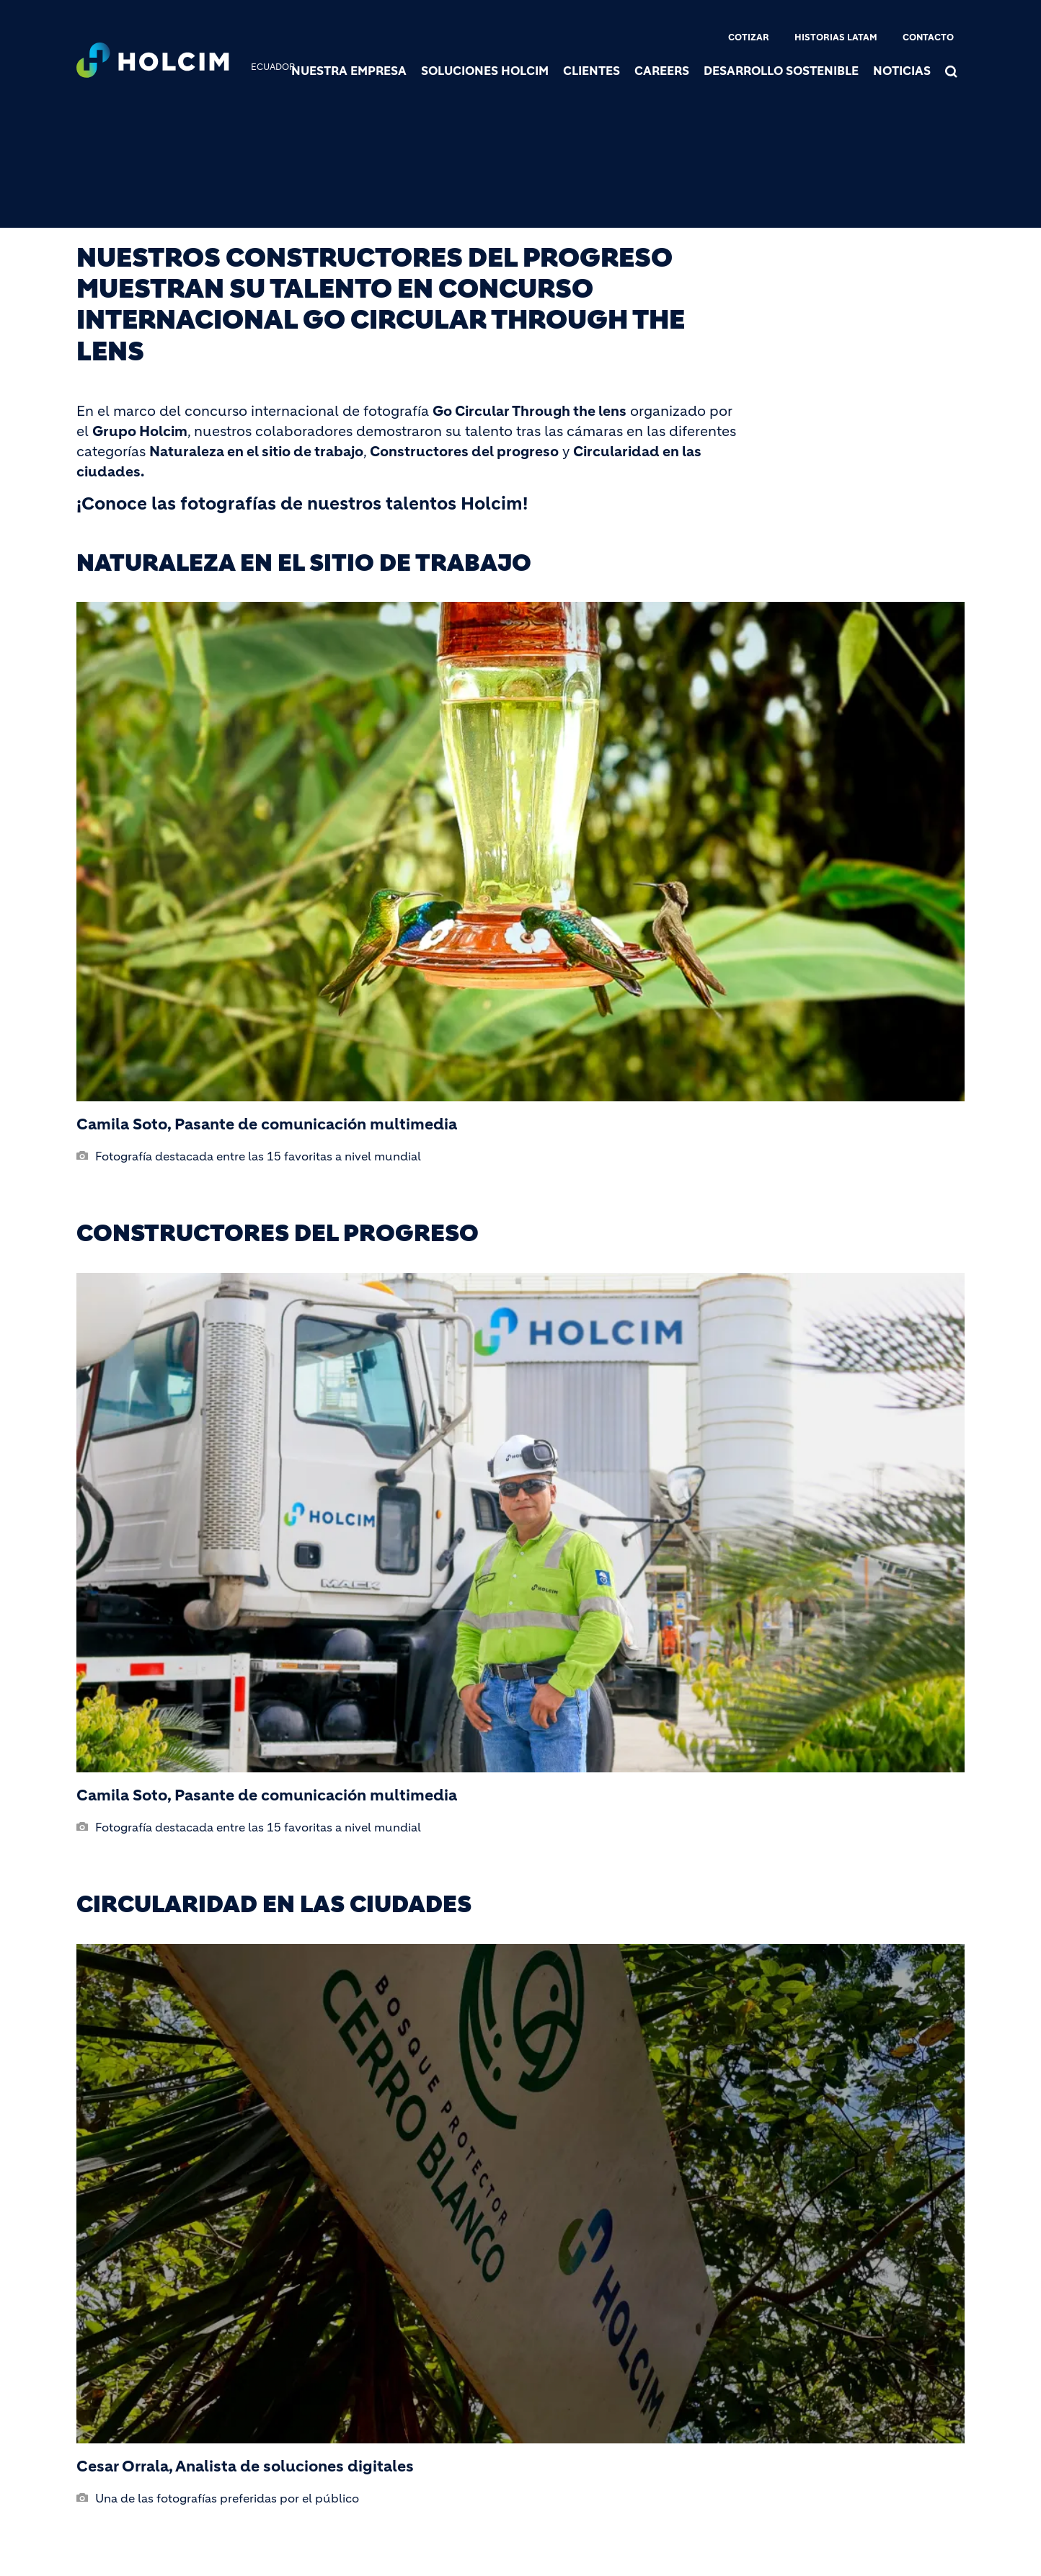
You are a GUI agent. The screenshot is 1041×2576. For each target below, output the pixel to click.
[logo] (152, 62)
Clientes (591, 70)
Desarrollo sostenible (781, 70)
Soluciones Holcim (485, 70)
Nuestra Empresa (349, 70)
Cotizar (748, 37)
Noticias (902, 70)
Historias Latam (835, 37)
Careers (661, 70)
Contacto (928, 37)
